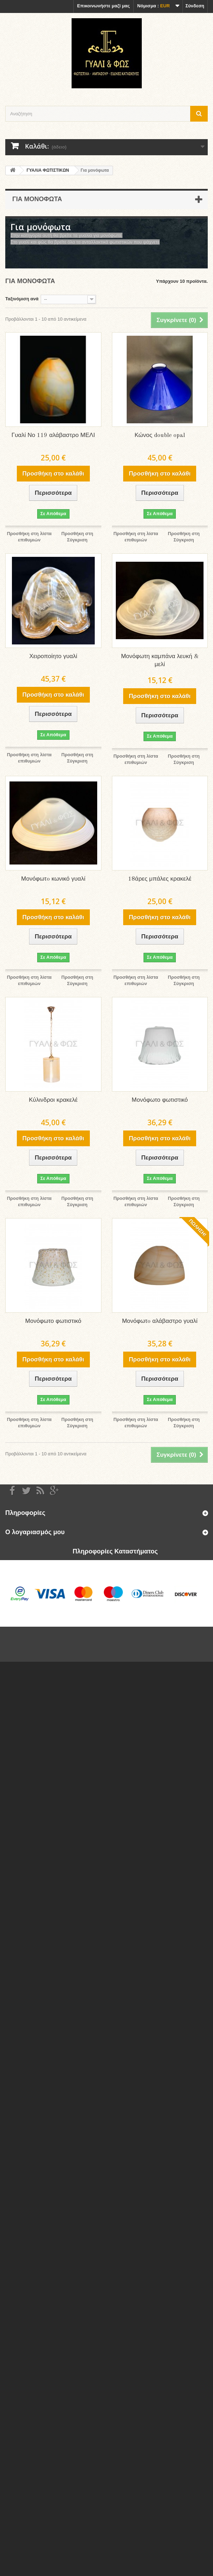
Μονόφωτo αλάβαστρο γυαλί (160, 1321)
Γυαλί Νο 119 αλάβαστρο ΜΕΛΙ (53, 435)
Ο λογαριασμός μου (35, 1532)
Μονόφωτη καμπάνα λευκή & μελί (160, 661)
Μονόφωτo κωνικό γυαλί (53, 879)
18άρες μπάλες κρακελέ (160, 879)
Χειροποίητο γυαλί (53, 657)
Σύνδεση (195, 5)
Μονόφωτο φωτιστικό (160, 1100)
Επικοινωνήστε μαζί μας (103, 5)
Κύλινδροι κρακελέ (53, 1100)
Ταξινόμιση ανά (22, 298)
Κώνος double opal (159, 435)
